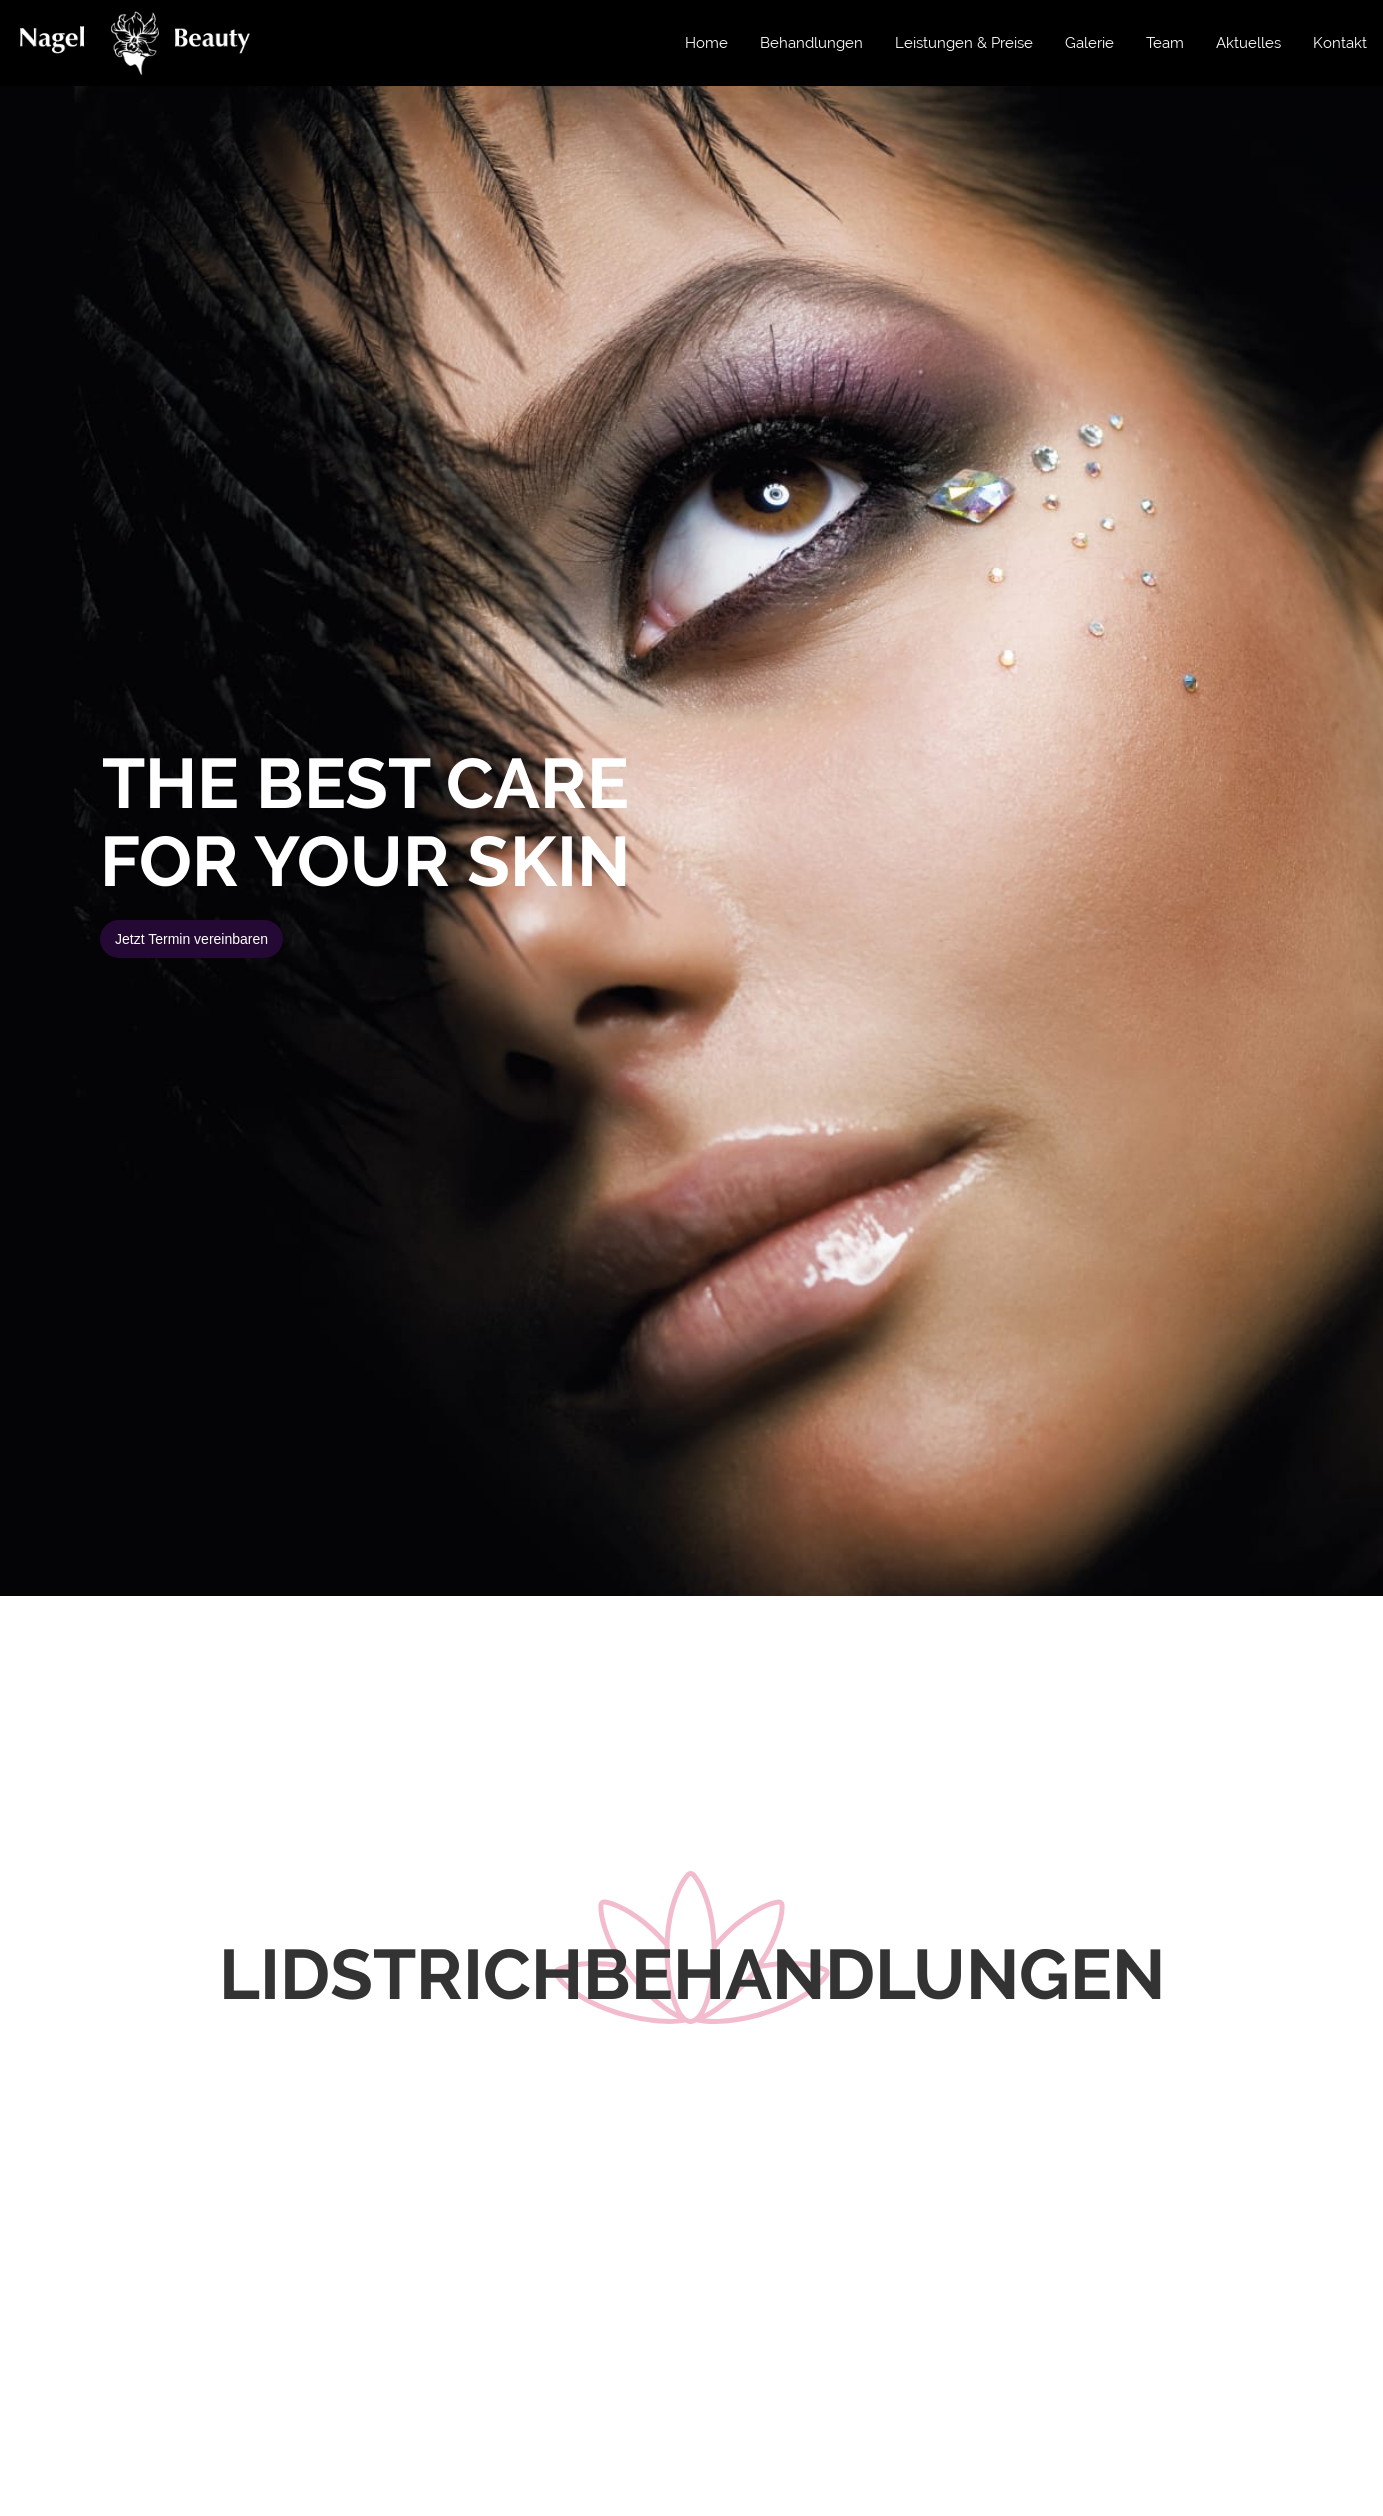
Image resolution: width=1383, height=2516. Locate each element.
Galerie (1089, 43)
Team (1165, 43)
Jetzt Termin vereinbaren (191, 939)
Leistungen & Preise (964, 43)
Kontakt (1340, 43)
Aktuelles (1248, 43)
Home (706, 43)
